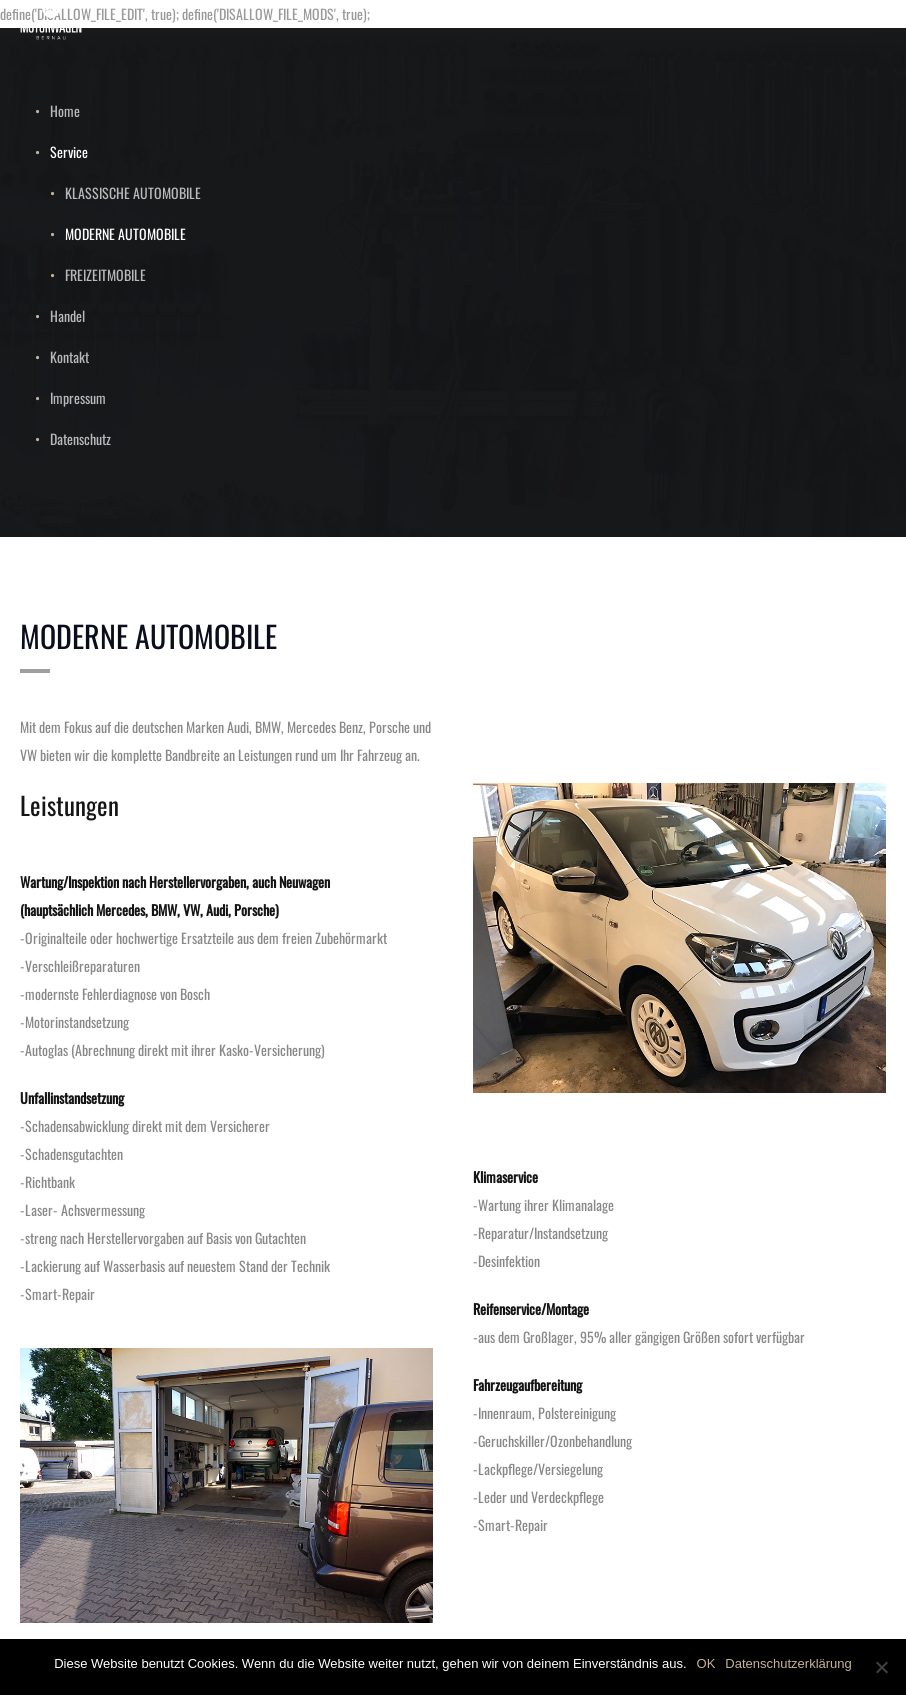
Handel (67, 315)
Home (65, 110)
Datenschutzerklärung (788, 1663)
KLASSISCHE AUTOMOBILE (133, 192)
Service (69, 151)
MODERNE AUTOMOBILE (125, 233)
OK (706, 1663)
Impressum (78, 397)
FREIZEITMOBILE (105, 274)
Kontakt (69, 356)
